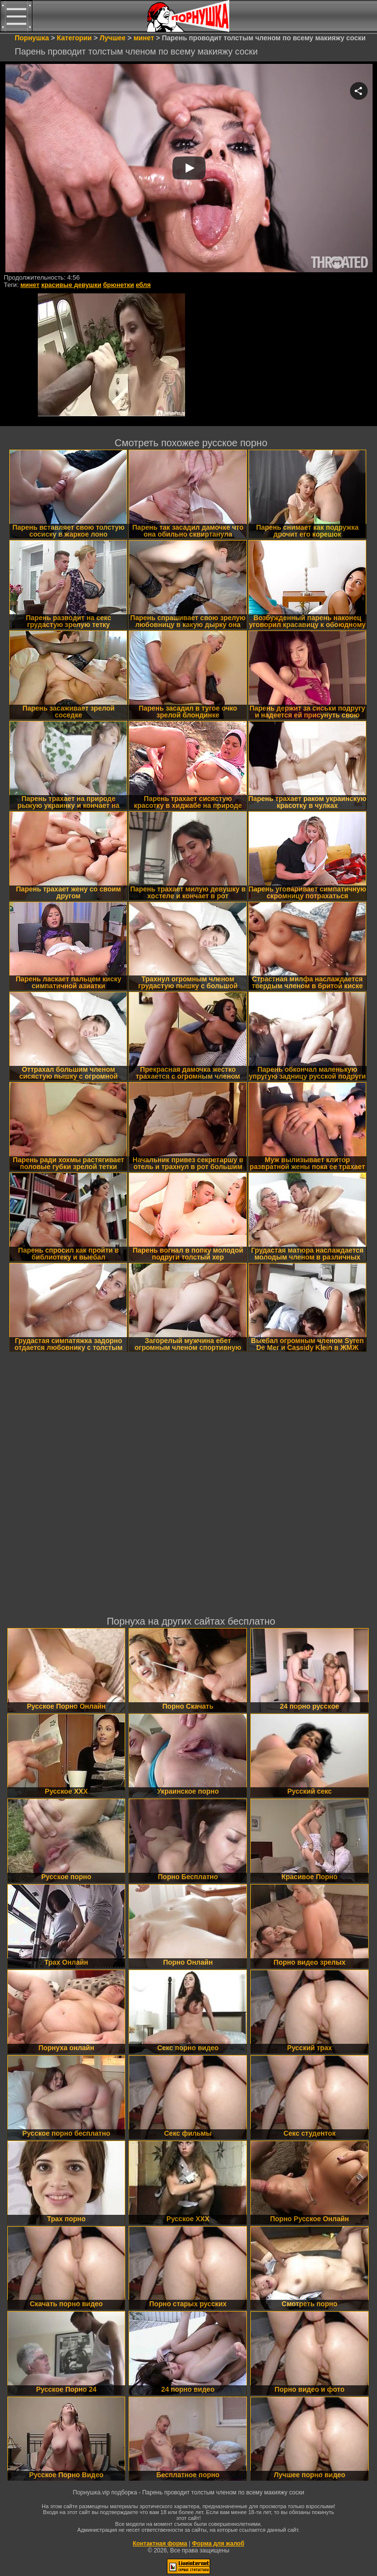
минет (29, 284)
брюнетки (118, 284)
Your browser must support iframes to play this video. (189, 168)
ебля (143, 284)
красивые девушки (71, 284)
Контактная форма (160, 2543)
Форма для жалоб (218, 2543)
